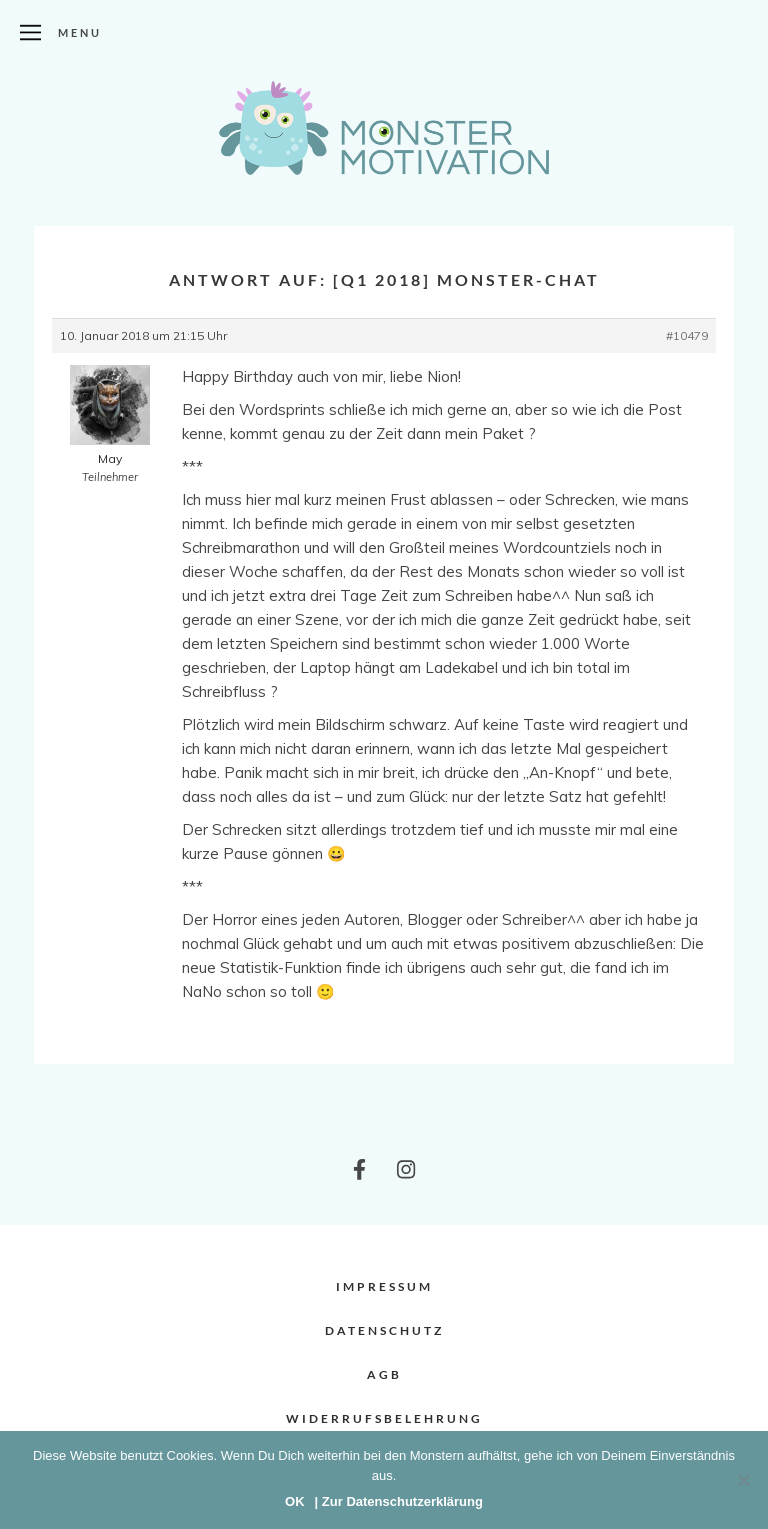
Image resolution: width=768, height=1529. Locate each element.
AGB (384, 1374)
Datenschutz (384, 1330)
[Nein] (743, 1480)
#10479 (687, 335)
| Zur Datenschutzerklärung (399, 1501)
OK (295, 1501)
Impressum (384, 1286)
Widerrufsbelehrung (384, 1418)
